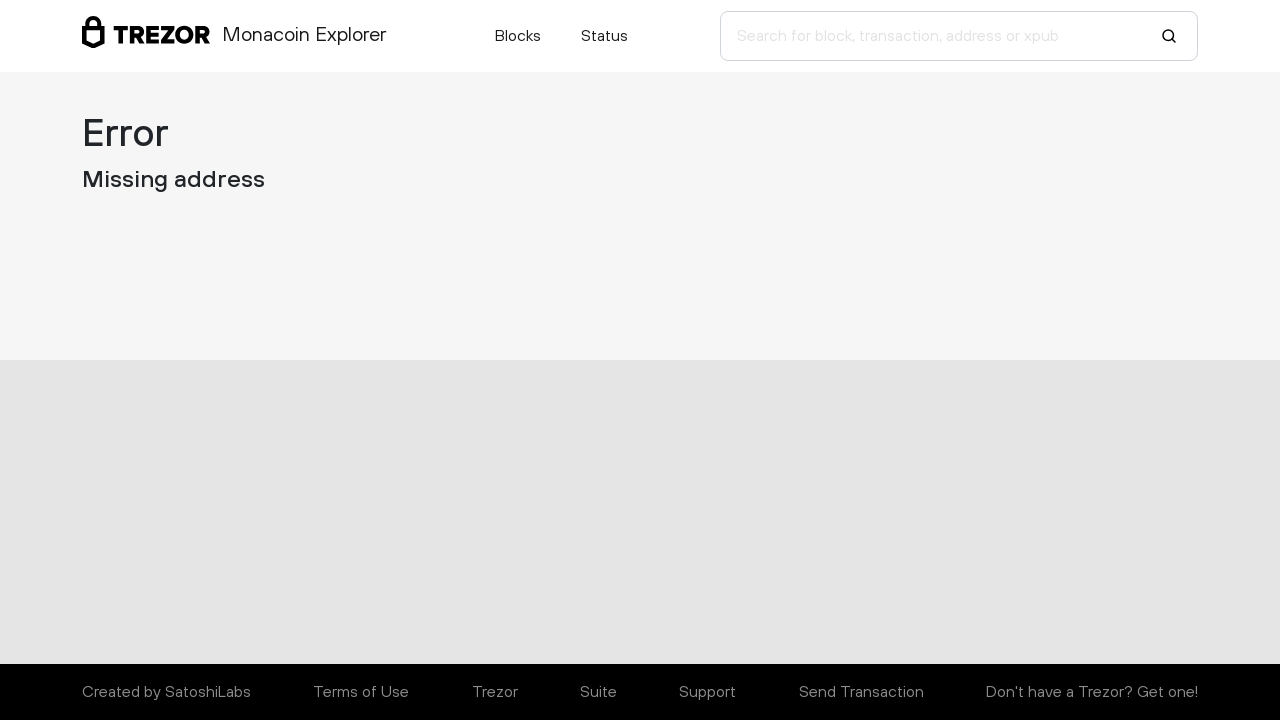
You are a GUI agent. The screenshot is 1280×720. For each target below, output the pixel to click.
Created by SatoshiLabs (166, 692)
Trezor (495, 692)
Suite (598, 692)
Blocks (518, 36)
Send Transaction (861, 692)
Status (604, 36)
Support (707, 692)
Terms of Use (361, 692)
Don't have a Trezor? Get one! (1092, 692)
